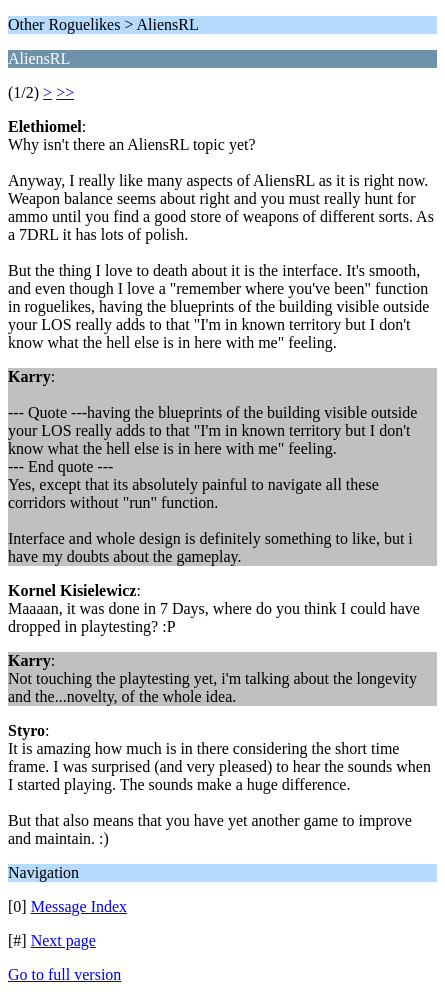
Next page (63, 940)
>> (65, 92)
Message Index (79, 906)
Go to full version (64, 974)
